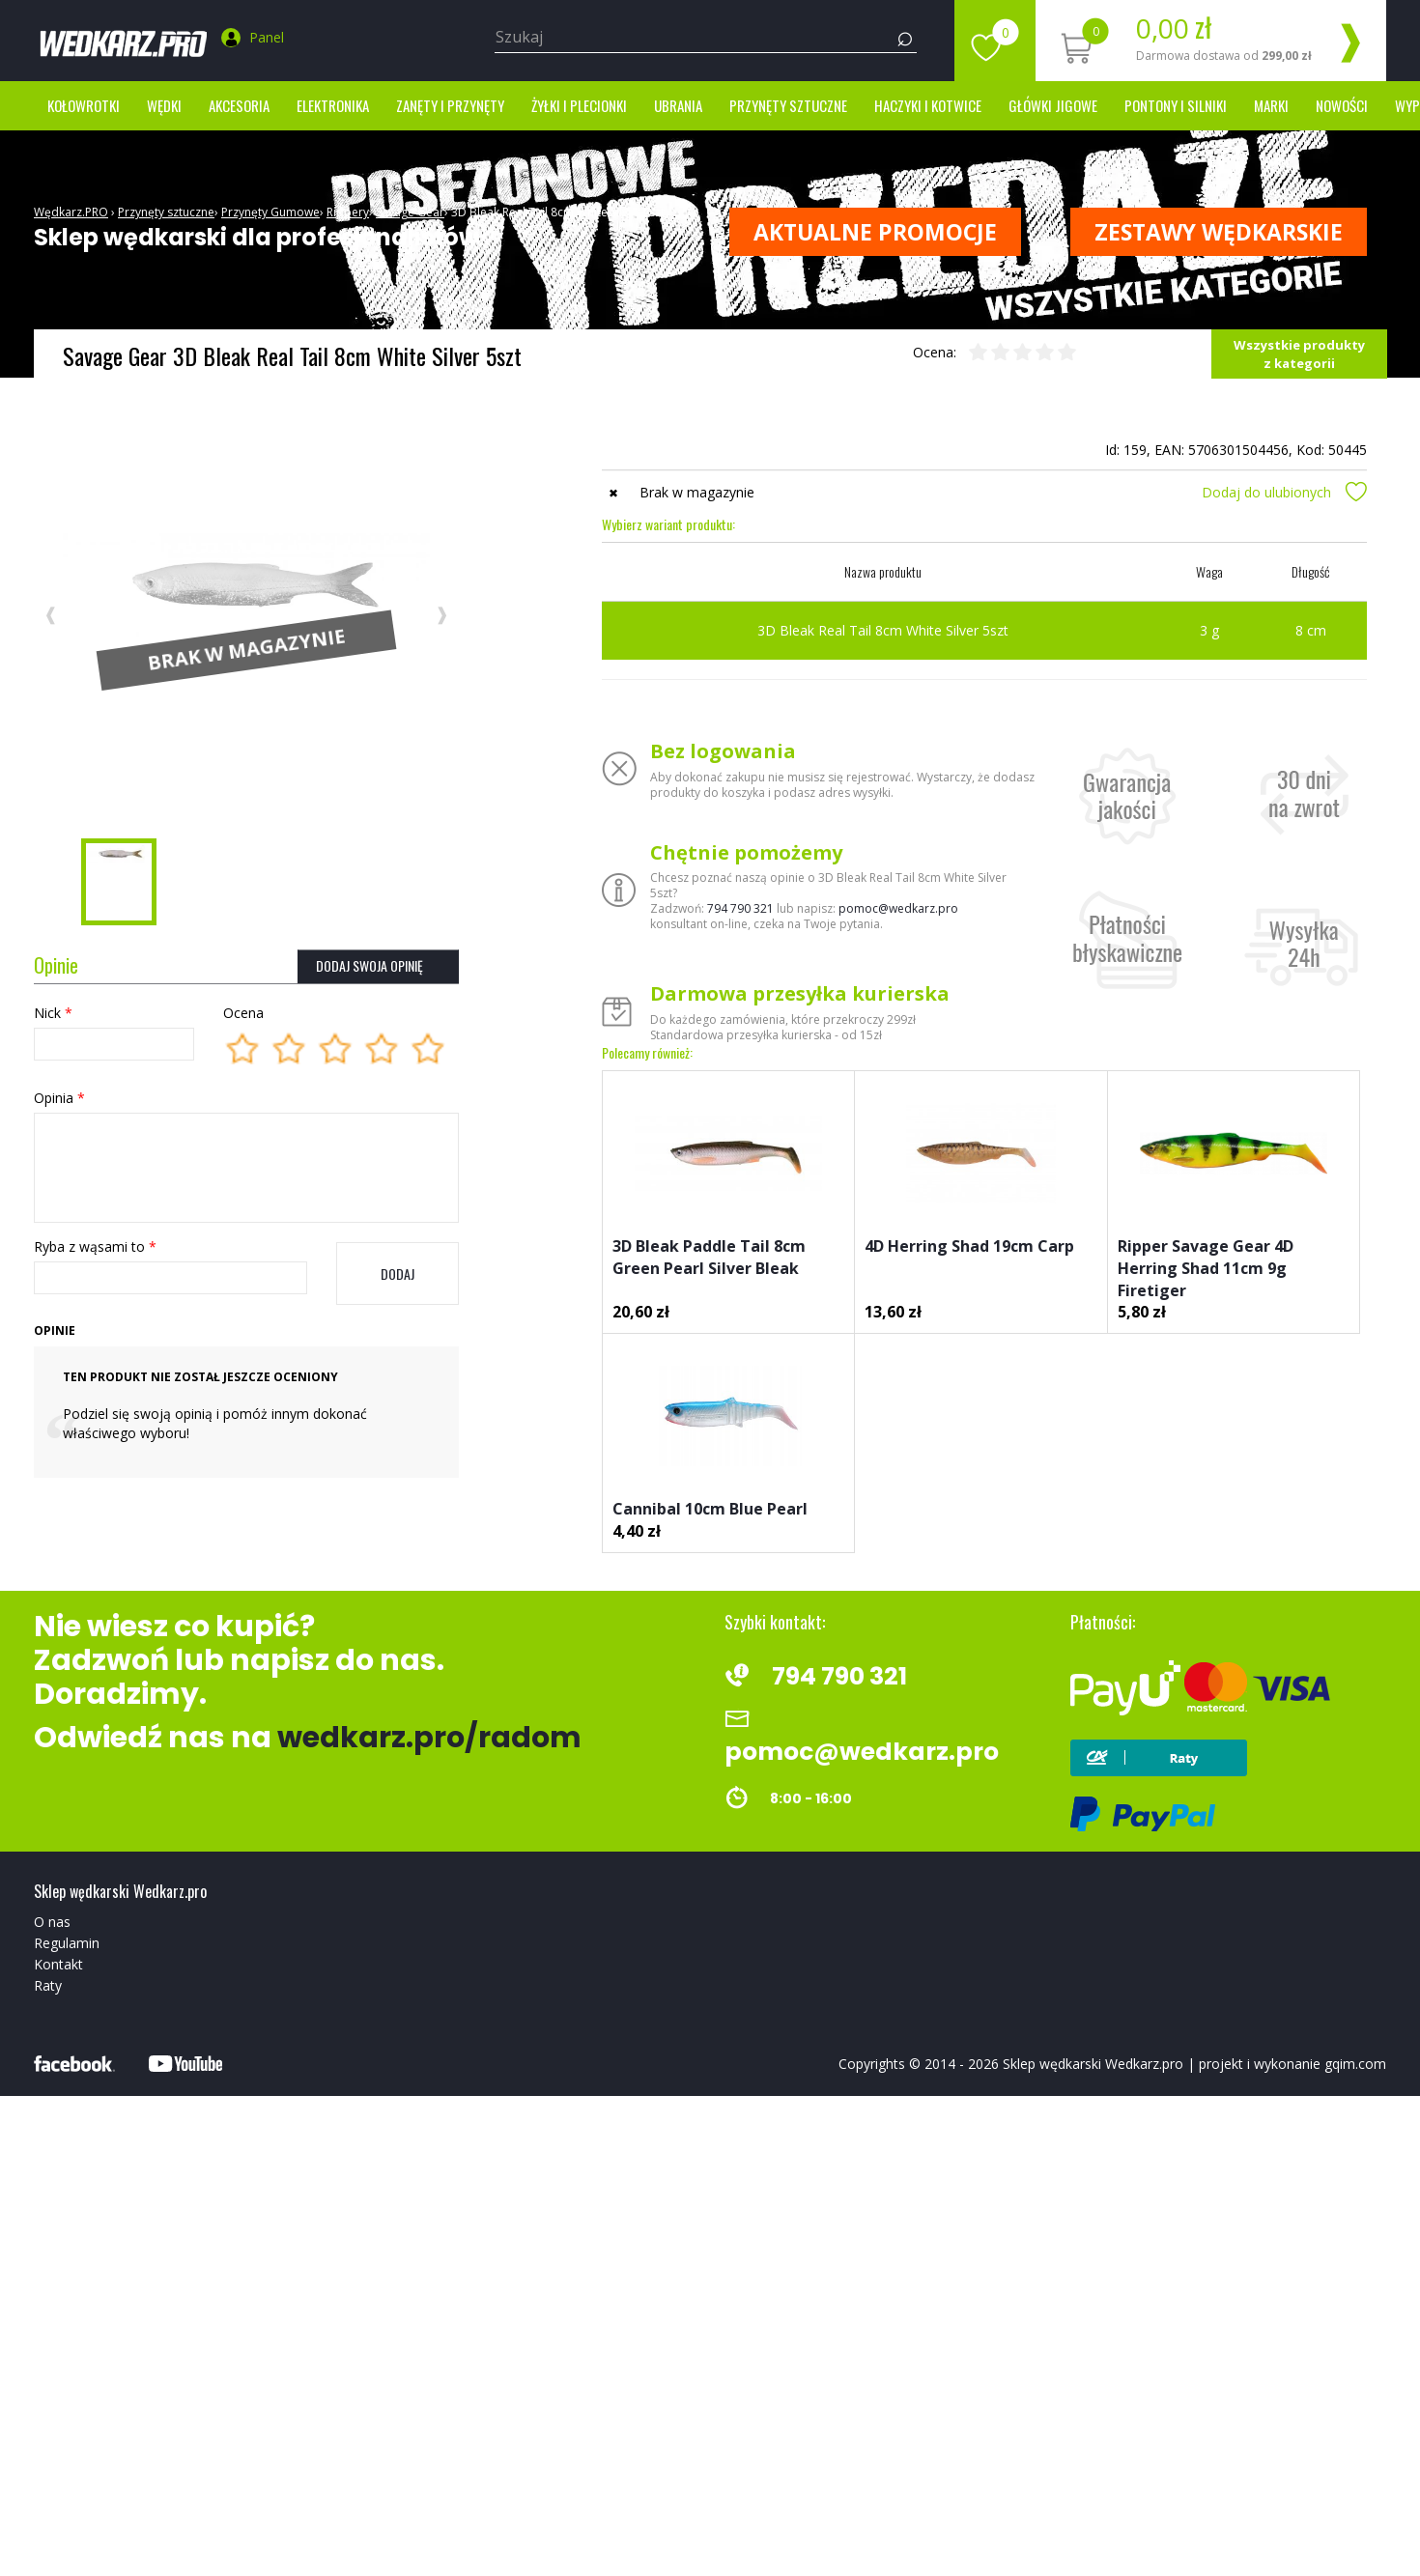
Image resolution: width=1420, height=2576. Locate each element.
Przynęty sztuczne (788, 105)
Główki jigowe (1052, 105)
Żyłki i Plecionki (579, 105)
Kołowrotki (83, 105)
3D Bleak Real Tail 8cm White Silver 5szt (558, 212)
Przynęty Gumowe (270, 212)
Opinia (59, 1098)
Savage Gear (410, 212)
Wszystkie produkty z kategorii (1299, 354)
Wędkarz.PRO (71, 212)
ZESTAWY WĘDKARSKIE (1218, 231)
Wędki (164, 105)
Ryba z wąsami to (95, 1246)
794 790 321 (740, 908)
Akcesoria (239, 105)
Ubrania (678, 105)
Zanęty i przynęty (450, 105)
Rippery (348, 212)
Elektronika (333, 105)
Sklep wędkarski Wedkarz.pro (1093, 2063)
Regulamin (66, 1943)
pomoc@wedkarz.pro (898, 908)
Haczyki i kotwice (927, 105)
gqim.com (1355, 2063)
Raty (48, 1985)
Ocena (243, 1013)
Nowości (1342, 105)
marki (1271, 105)
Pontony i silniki (1175, 105)
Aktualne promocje (875, 231)
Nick (53, 1013)
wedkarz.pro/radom (429, 1737)
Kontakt (58, 1964)
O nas (52, 1921)
